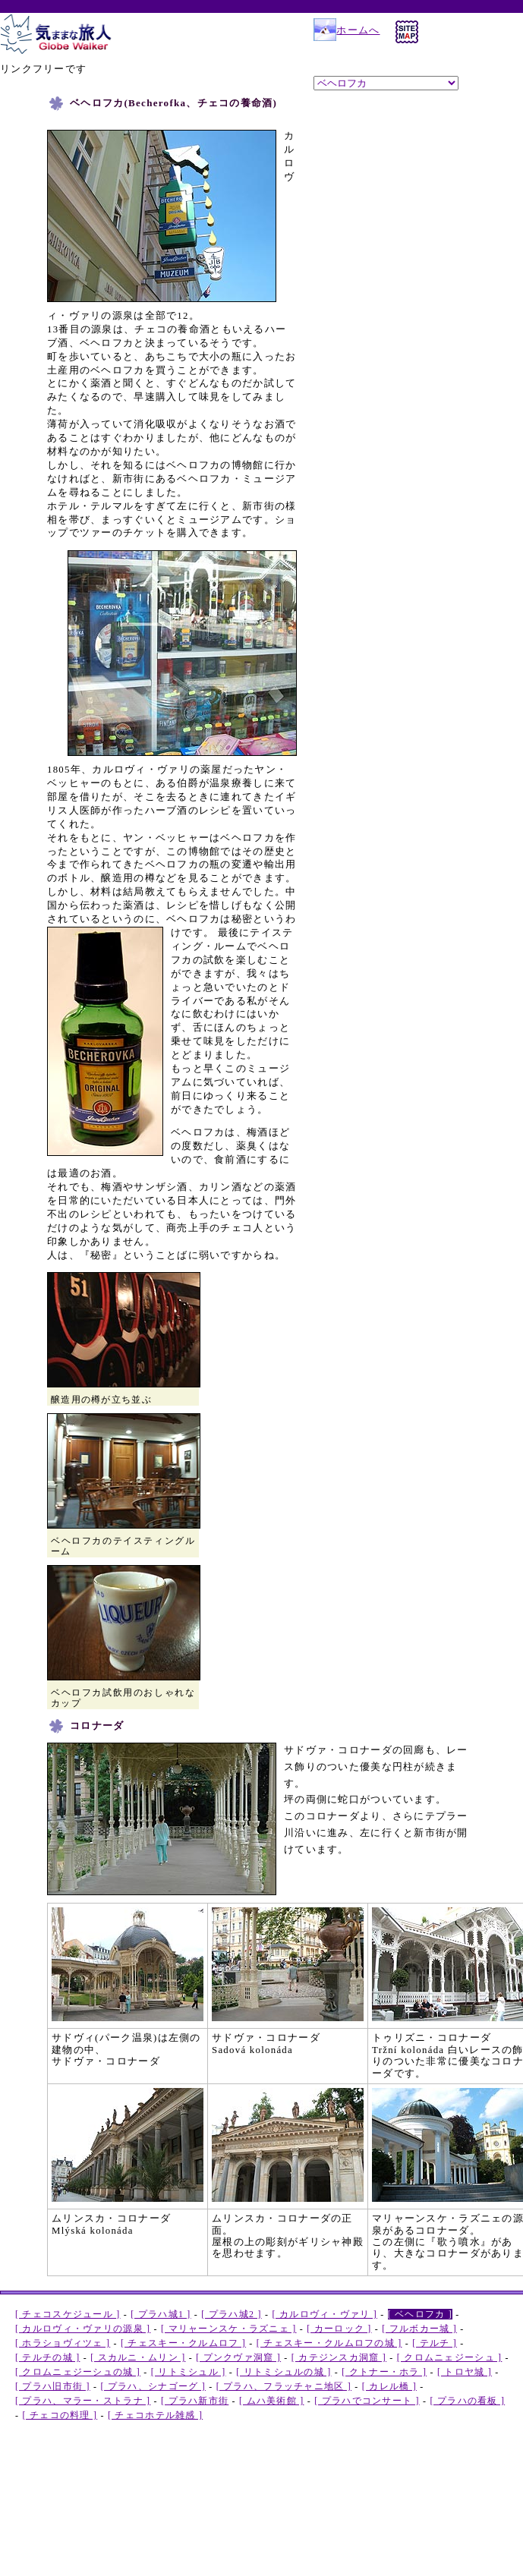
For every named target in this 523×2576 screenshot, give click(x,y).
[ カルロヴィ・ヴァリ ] (324, 2314)
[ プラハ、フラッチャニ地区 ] (283, 2386)
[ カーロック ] (339, 2328)
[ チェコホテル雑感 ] (155, 2415)
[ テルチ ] (434, 2343)
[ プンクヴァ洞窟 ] (238, 2357)
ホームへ (346, 30)
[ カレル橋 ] (389, 2386)
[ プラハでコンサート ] (367, 2400)
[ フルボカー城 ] (419, 2328)
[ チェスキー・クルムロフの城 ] (329, 2343)
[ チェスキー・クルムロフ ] (183, 2343)
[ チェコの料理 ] (60, 2415)
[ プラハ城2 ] (231, 2314)
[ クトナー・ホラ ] (384, 2372)
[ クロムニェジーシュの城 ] (77, 2372)
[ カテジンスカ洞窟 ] (338, 2357)
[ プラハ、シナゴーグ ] (153, 2386)
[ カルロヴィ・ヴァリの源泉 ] (82, 2328)
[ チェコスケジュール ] (68, 2314)
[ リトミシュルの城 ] (283, 2372)
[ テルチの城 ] (47, 2357)
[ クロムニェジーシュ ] (450, 2357)
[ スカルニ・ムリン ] (137, 2357)
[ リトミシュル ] (188, 2372)
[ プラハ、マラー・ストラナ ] (82, 2400)
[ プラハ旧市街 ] (52, 2386)
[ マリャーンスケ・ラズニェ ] (228, 2328)
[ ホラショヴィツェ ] (62, 2343)
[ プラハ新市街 (194, 2400)
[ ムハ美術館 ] (271, 2400)
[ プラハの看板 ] (467, 2400)
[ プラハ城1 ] (161, 2314)
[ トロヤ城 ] (464, 2372)
